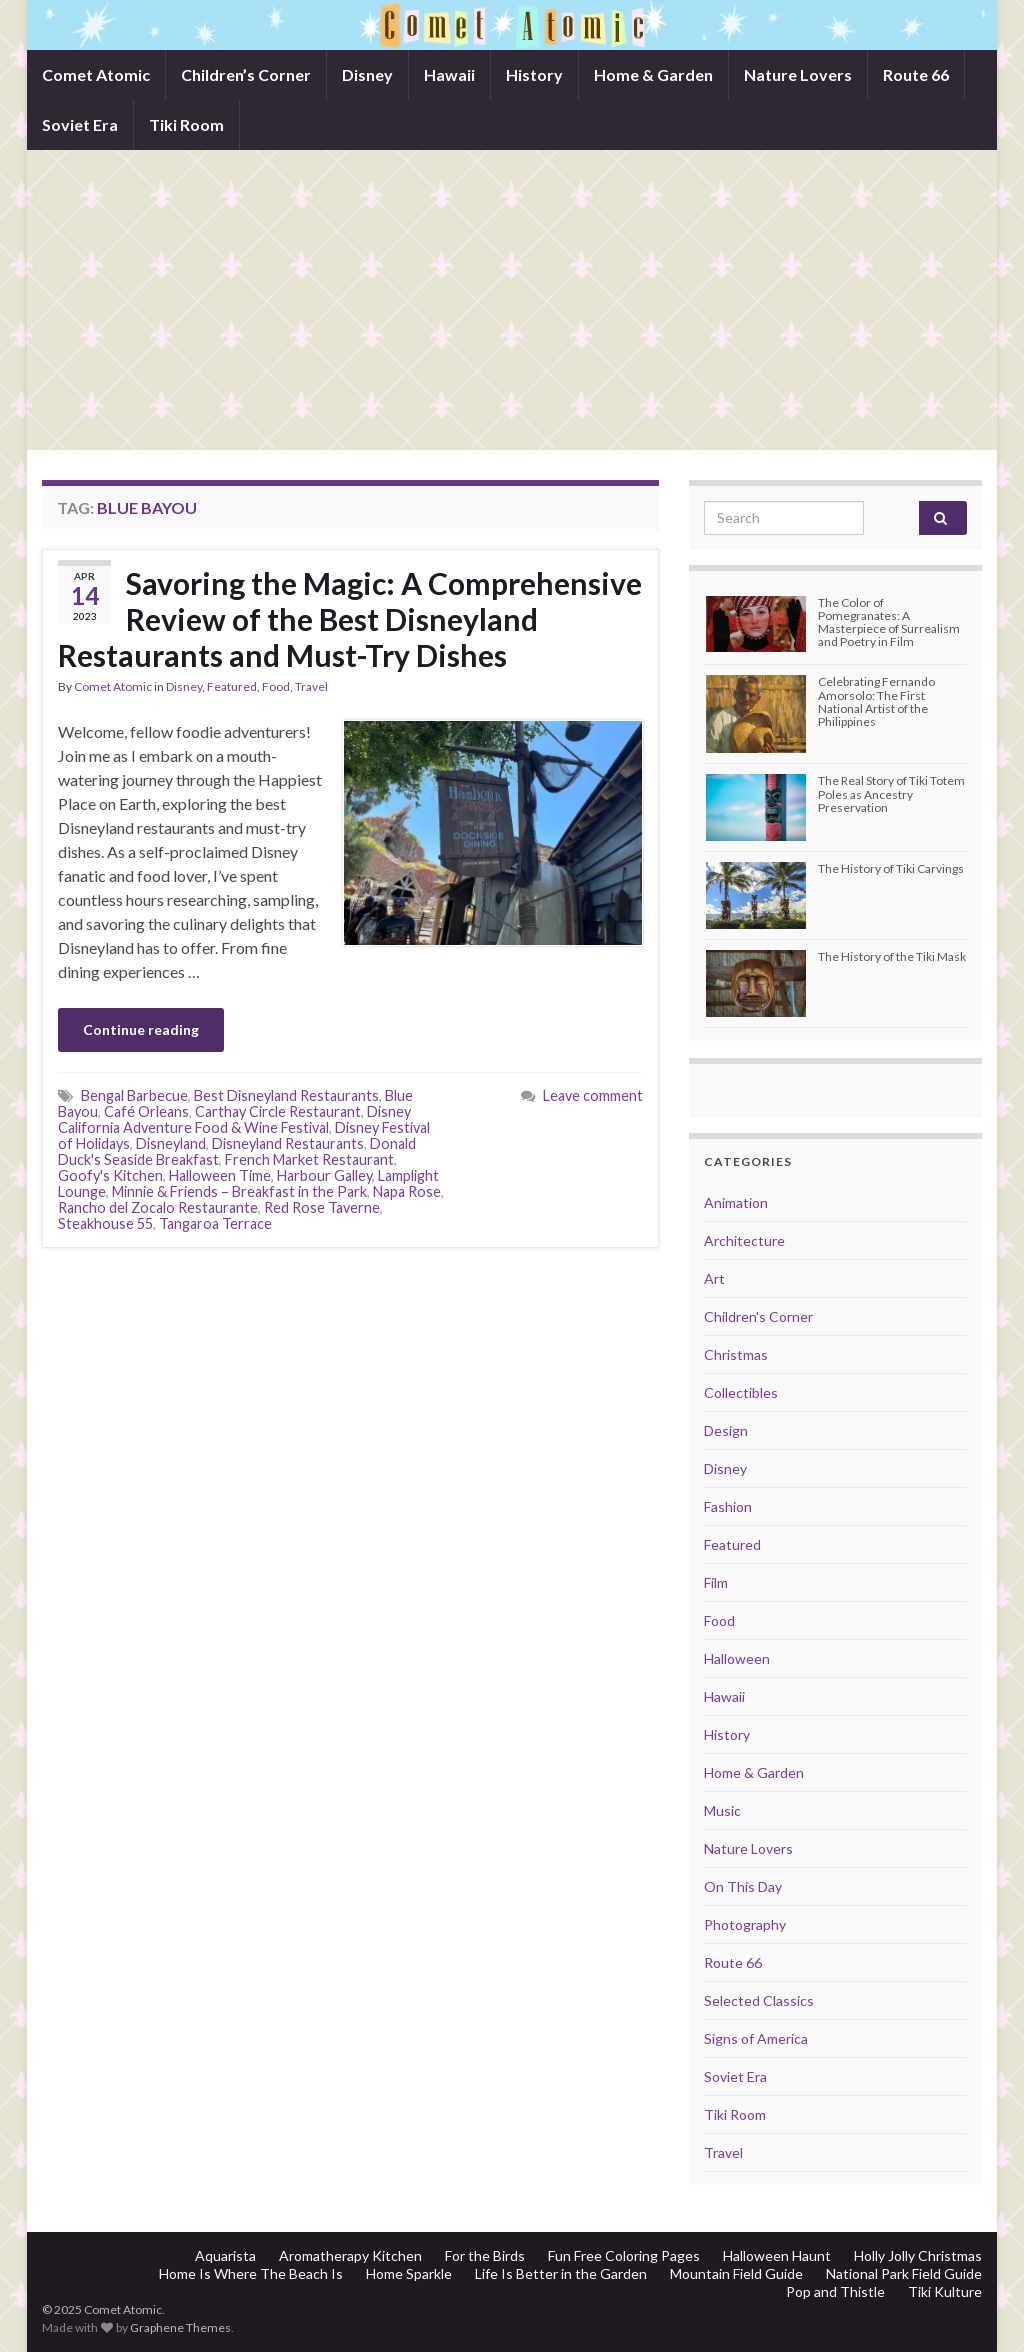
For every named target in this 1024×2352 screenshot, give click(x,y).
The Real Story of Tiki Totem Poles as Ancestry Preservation (891, 793)
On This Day (743, 1886)
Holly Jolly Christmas (918, 2255)
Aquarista (225, 2255)
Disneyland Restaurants (288, 1143)
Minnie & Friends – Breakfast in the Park (239, 1191)
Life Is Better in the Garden (561, 2273)
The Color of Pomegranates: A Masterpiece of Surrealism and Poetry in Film (889, 622)
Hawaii (449, 74)
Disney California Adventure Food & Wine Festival (234, 1119)
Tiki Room (186, 124)
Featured (232, 686)
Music (722, 1810)
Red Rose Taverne (322, 1207)
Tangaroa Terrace (215, 1223)
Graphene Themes (180, 2327)
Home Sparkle (409, 2273)
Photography (745, 1924)
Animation (736, 1202)
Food (276, 686)
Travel (311, 686)
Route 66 (916, 74)
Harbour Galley (324, 1175)
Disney (367, 74)
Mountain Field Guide (736, 2273)
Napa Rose (407, 1191)
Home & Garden (653, 74)
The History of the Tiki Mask (892, 956)
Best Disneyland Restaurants (286, 1095)
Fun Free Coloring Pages (624, 2255)
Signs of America (756, 2038)
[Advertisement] (512, 300)
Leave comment (593, 1095)
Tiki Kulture (945, 2291)
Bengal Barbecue (134, 1095)
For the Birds (485, 2255)
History (534, 74)
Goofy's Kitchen (110, 1175)
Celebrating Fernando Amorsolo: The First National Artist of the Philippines (876, 701)
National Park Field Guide (904, 2273)
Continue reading (141, 1029)
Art (714, 1278)
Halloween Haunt (777, 2255)
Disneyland (171, 1143)
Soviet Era (80, 124)
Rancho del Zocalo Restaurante (158, 1207)
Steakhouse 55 (105, 1223)
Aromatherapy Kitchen (350, 2255)
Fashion (728, 1506)
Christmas (736, 1354)
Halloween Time (220, 1175)
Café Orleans (146, 1111)
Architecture (744, 1240)
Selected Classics (759, 2000)
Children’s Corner (246, 74)
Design (726, 1430)
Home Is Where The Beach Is (251, 2273)
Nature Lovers (798, 74)
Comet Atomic (96, 74)
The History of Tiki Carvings (891, 868)
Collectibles (741, 1392)
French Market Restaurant (309, 1159)
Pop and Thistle (835, 2291)
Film (716, 1582)
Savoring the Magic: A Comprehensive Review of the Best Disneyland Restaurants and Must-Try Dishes (350, 619)
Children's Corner (758, 1316)
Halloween (737, 1658)
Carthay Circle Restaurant (278, 1111)
